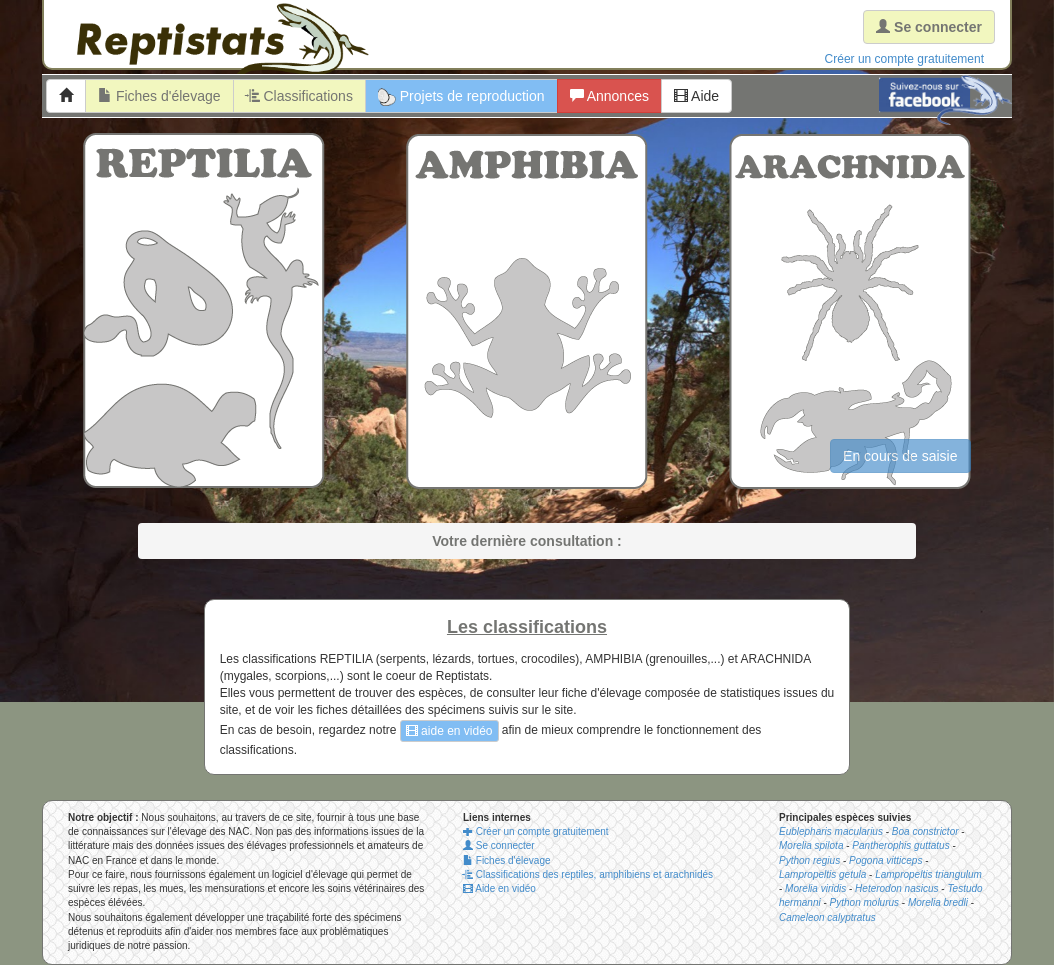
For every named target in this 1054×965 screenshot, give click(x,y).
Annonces (609, 96)
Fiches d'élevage (159, 96)
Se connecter (499, 845)
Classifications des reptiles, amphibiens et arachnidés (588, 874)
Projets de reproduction (461, 97)
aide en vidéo (449, 731)
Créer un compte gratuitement (904, 59)
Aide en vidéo (499, 888)
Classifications (299, 96)
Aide (696, 96)
